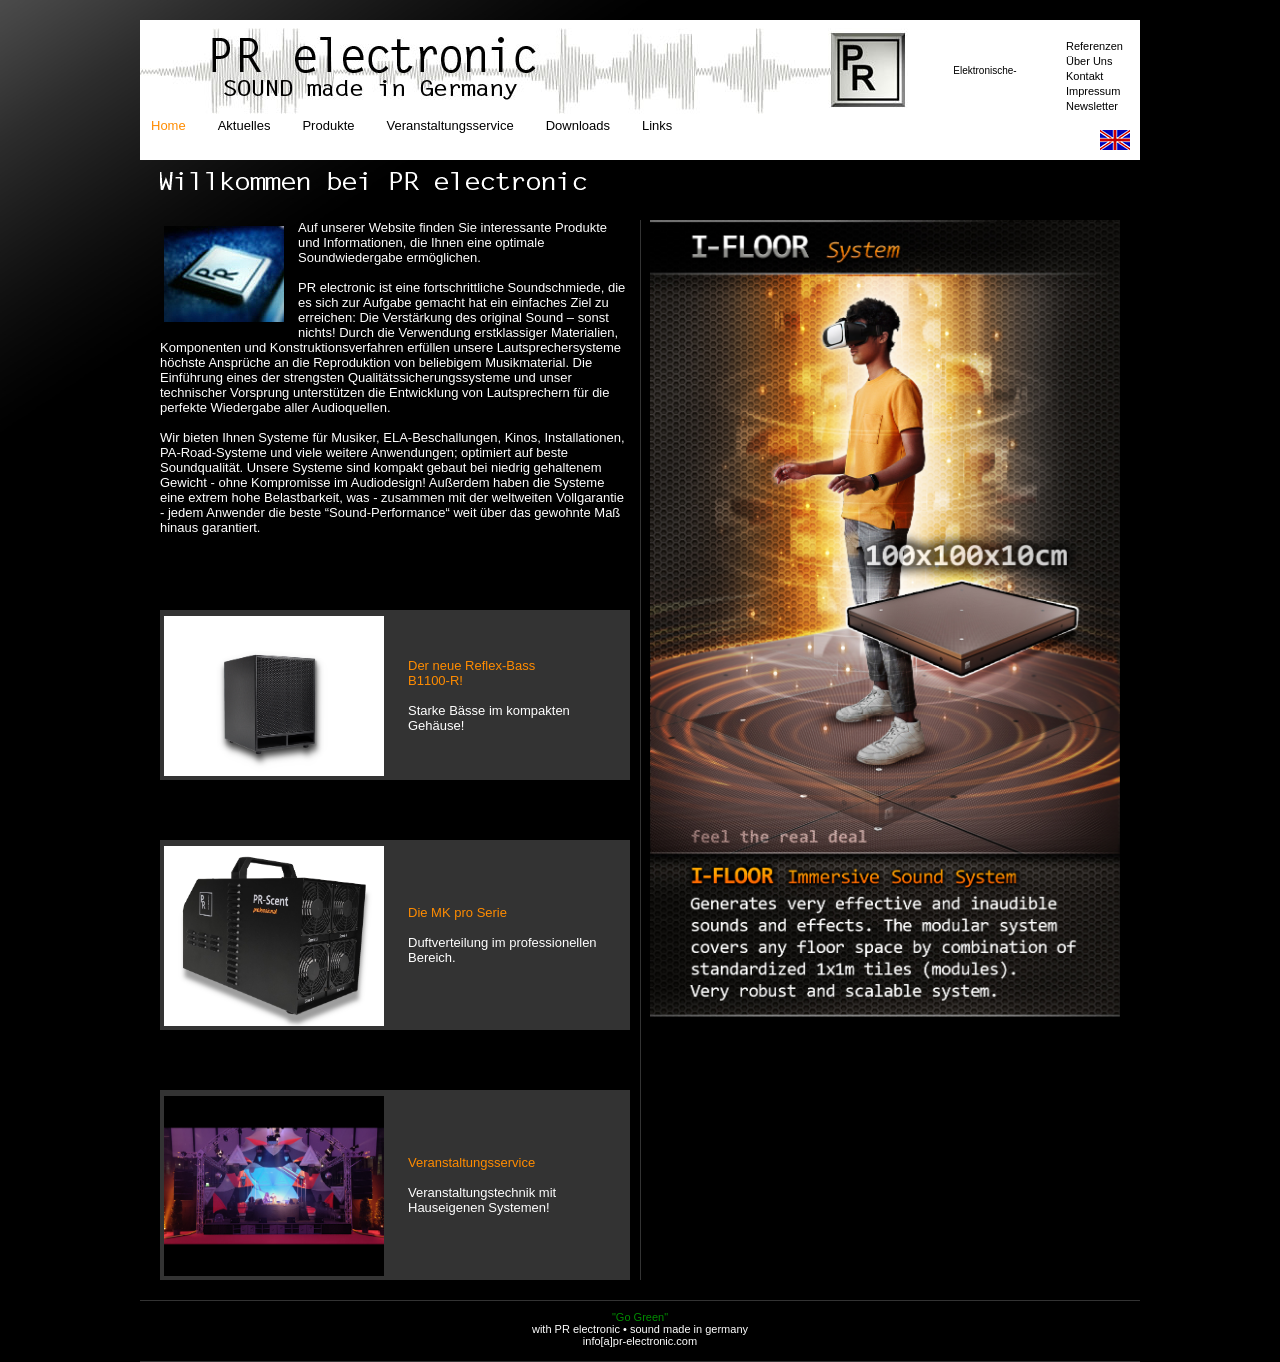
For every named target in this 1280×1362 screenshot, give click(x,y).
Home (168, 125)
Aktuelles (244, 125)
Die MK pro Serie (457, 912)
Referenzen (1094, 46)
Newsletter (1092, 106)
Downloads (578, 125)
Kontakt (1084, 76)
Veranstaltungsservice (449, 125)
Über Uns (1089, 61)
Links (657, 125)
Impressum (1093, 91)
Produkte (328, 125)
